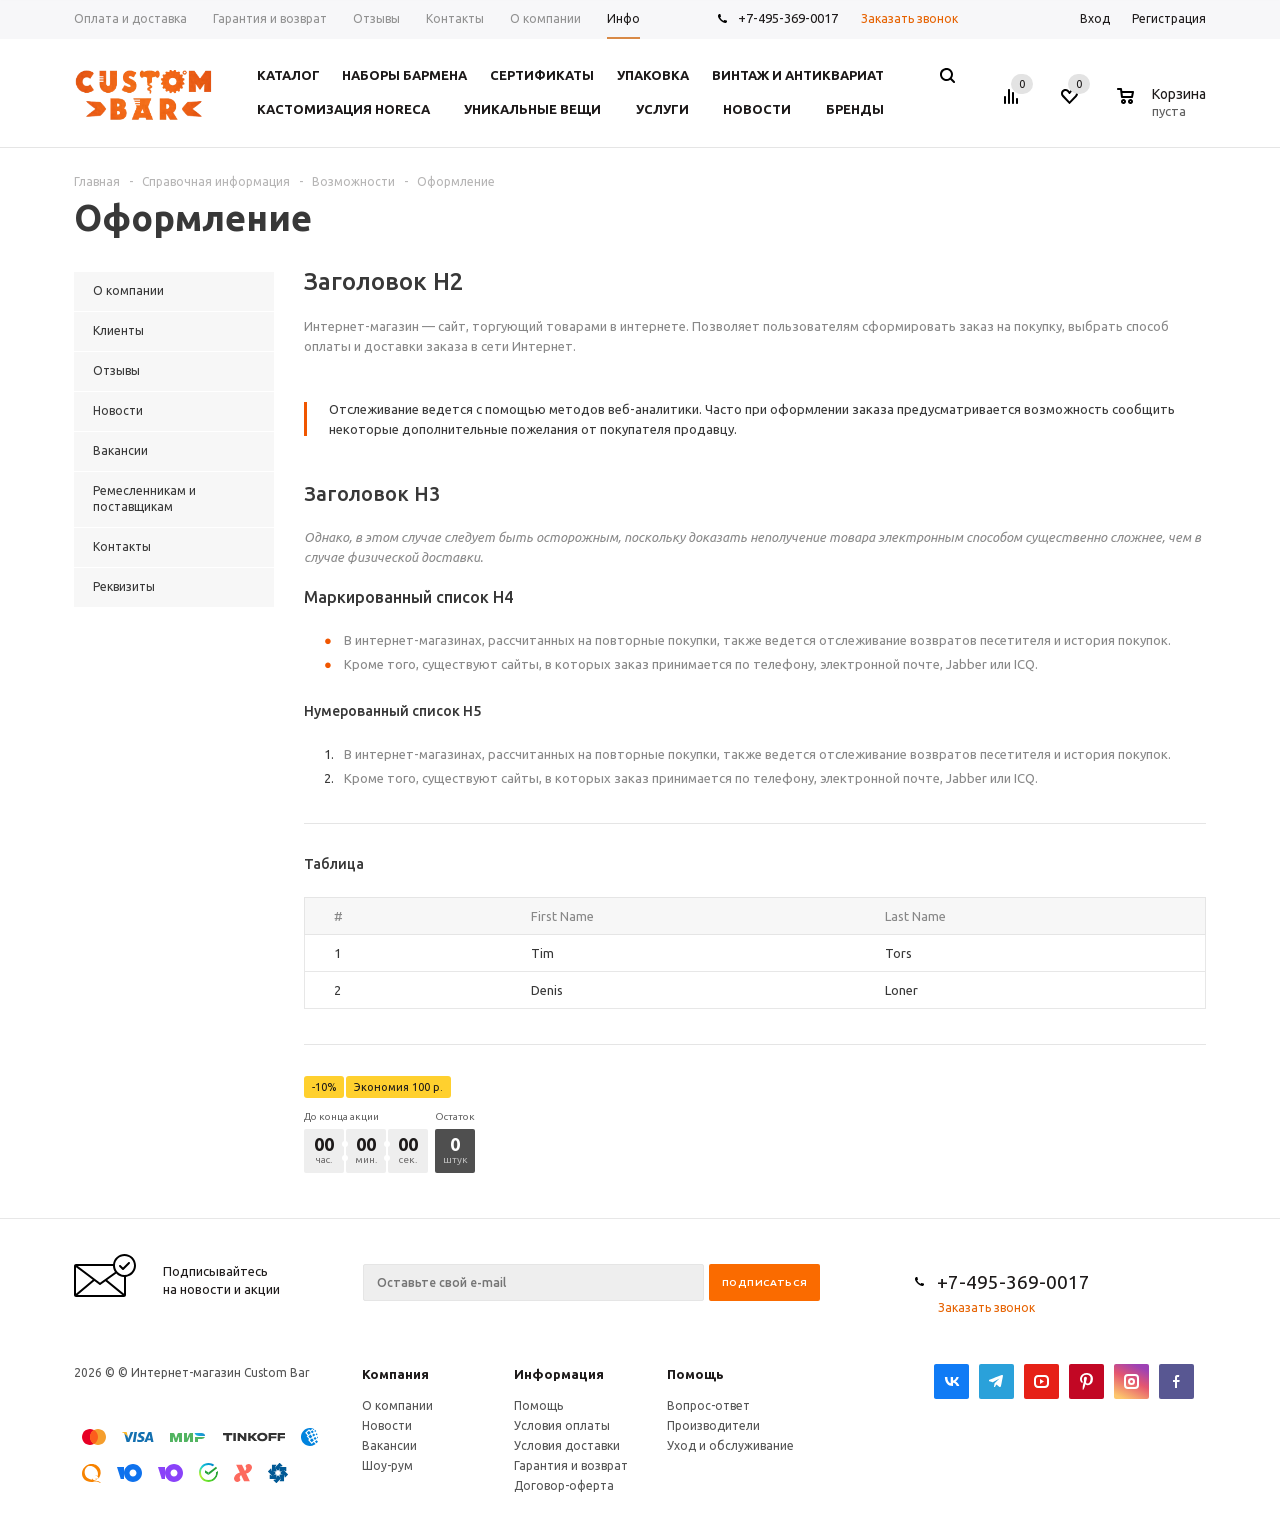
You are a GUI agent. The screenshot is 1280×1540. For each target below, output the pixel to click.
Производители (713, 1425)
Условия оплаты (562, 1425)
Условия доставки (567, 1445)
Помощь (695, 1374)
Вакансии (389, 1445)
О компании (397, 1405)
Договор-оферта (564, 1485)
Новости (387, 1425)
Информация (559, 1374)
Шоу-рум (387, 1465)
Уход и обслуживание (730, 1445)
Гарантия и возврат (571, 1465)
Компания (395, 1374)
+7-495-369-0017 (788, 18)
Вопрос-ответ (708, 1405)
